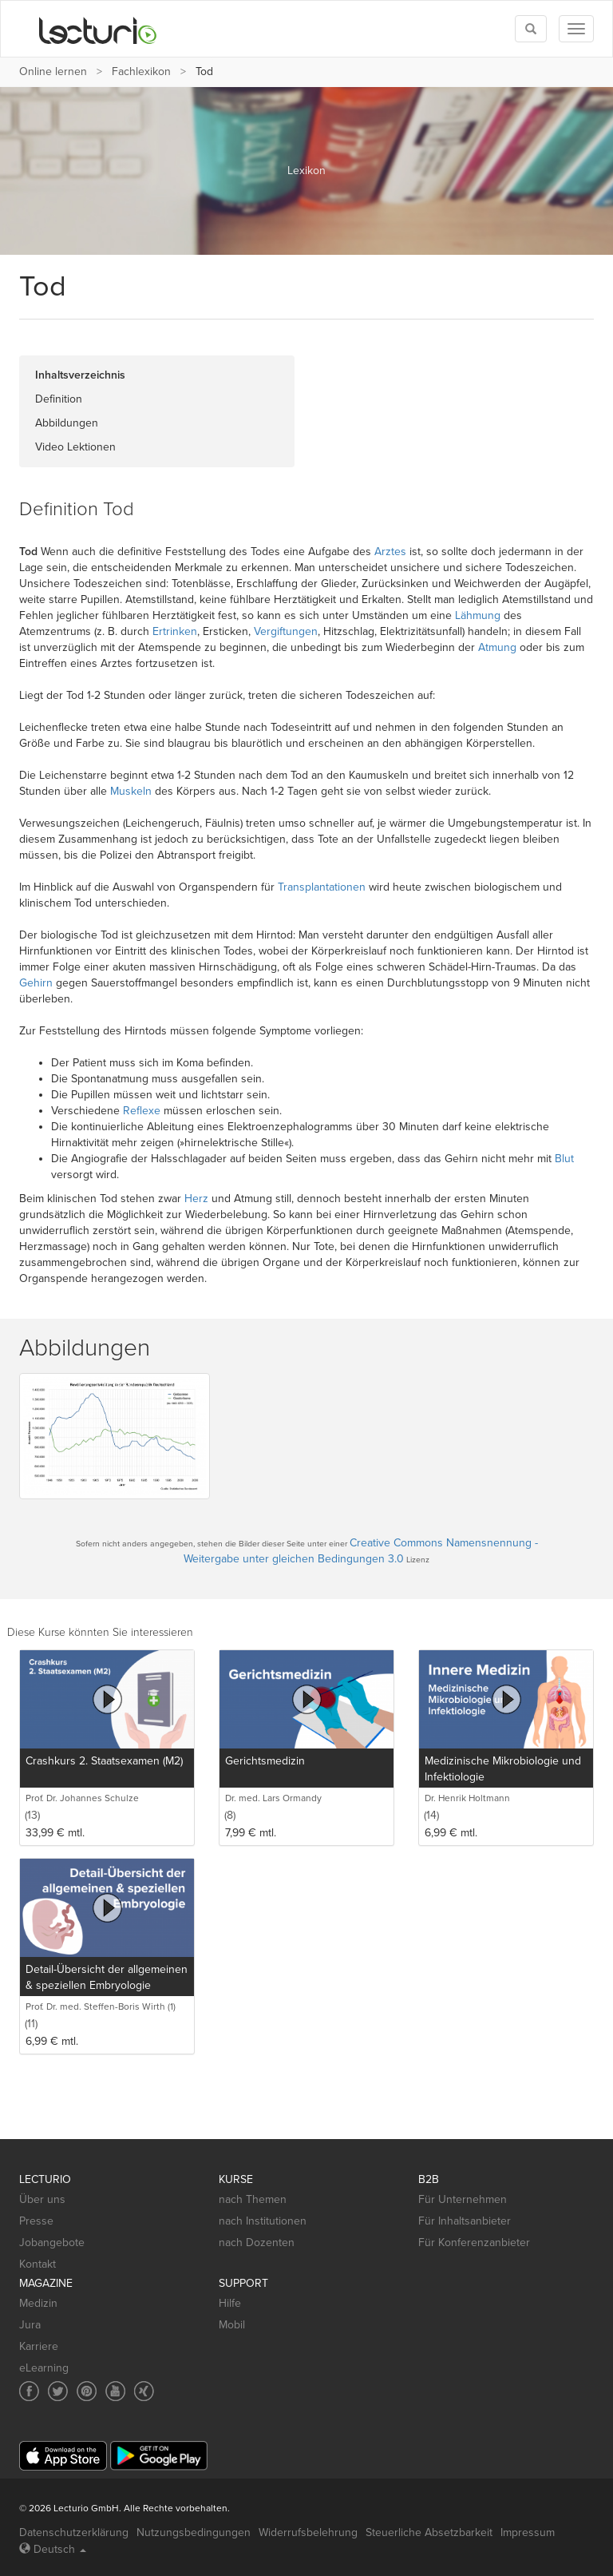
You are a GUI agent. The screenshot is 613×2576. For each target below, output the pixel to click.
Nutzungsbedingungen (193, 2532)
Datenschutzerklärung (74, 2532)
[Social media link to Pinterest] (87, 2391)
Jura (30, 2325)
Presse (36, 2221)
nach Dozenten (257, 2242)
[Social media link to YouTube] (115, 2391)
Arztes (390, 551)
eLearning (44, 2368)
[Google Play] (159, 2456)
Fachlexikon (141, 71)
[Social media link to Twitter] (58, 2391)
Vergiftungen (286, 631)
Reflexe (141, 1110)
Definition (58, 399)
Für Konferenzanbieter (474, 2242)
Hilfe (230, 2303)
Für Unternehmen (462, 2199)
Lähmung (477, 615)
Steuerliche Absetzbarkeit (429, 2532)
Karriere (38, 2346)
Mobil (232, 2325)
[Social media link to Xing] (144, 2391)
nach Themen (253, 2199)
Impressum (527, 2532)
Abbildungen (66, 423)
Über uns (42, 2199)
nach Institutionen (262, 2221)
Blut (564, 1158)
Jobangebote (52, 2242)
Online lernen (53, 71)
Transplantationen (322, 887)
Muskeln (131, 791)
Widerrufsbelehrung (308, 2532)
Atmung (497, 647)
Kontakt (37, 2264)
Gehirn (36, 983)
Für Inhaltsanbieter (464, 2221)
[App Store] (63, 2456)
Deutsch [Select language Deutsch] (52, 2549)
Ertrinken (174, 631)
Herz (196, 1198)
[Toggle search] (531, 28)
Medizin (38, 2303)
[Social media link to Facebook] (29, 2391)
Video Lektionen (75, 447)
